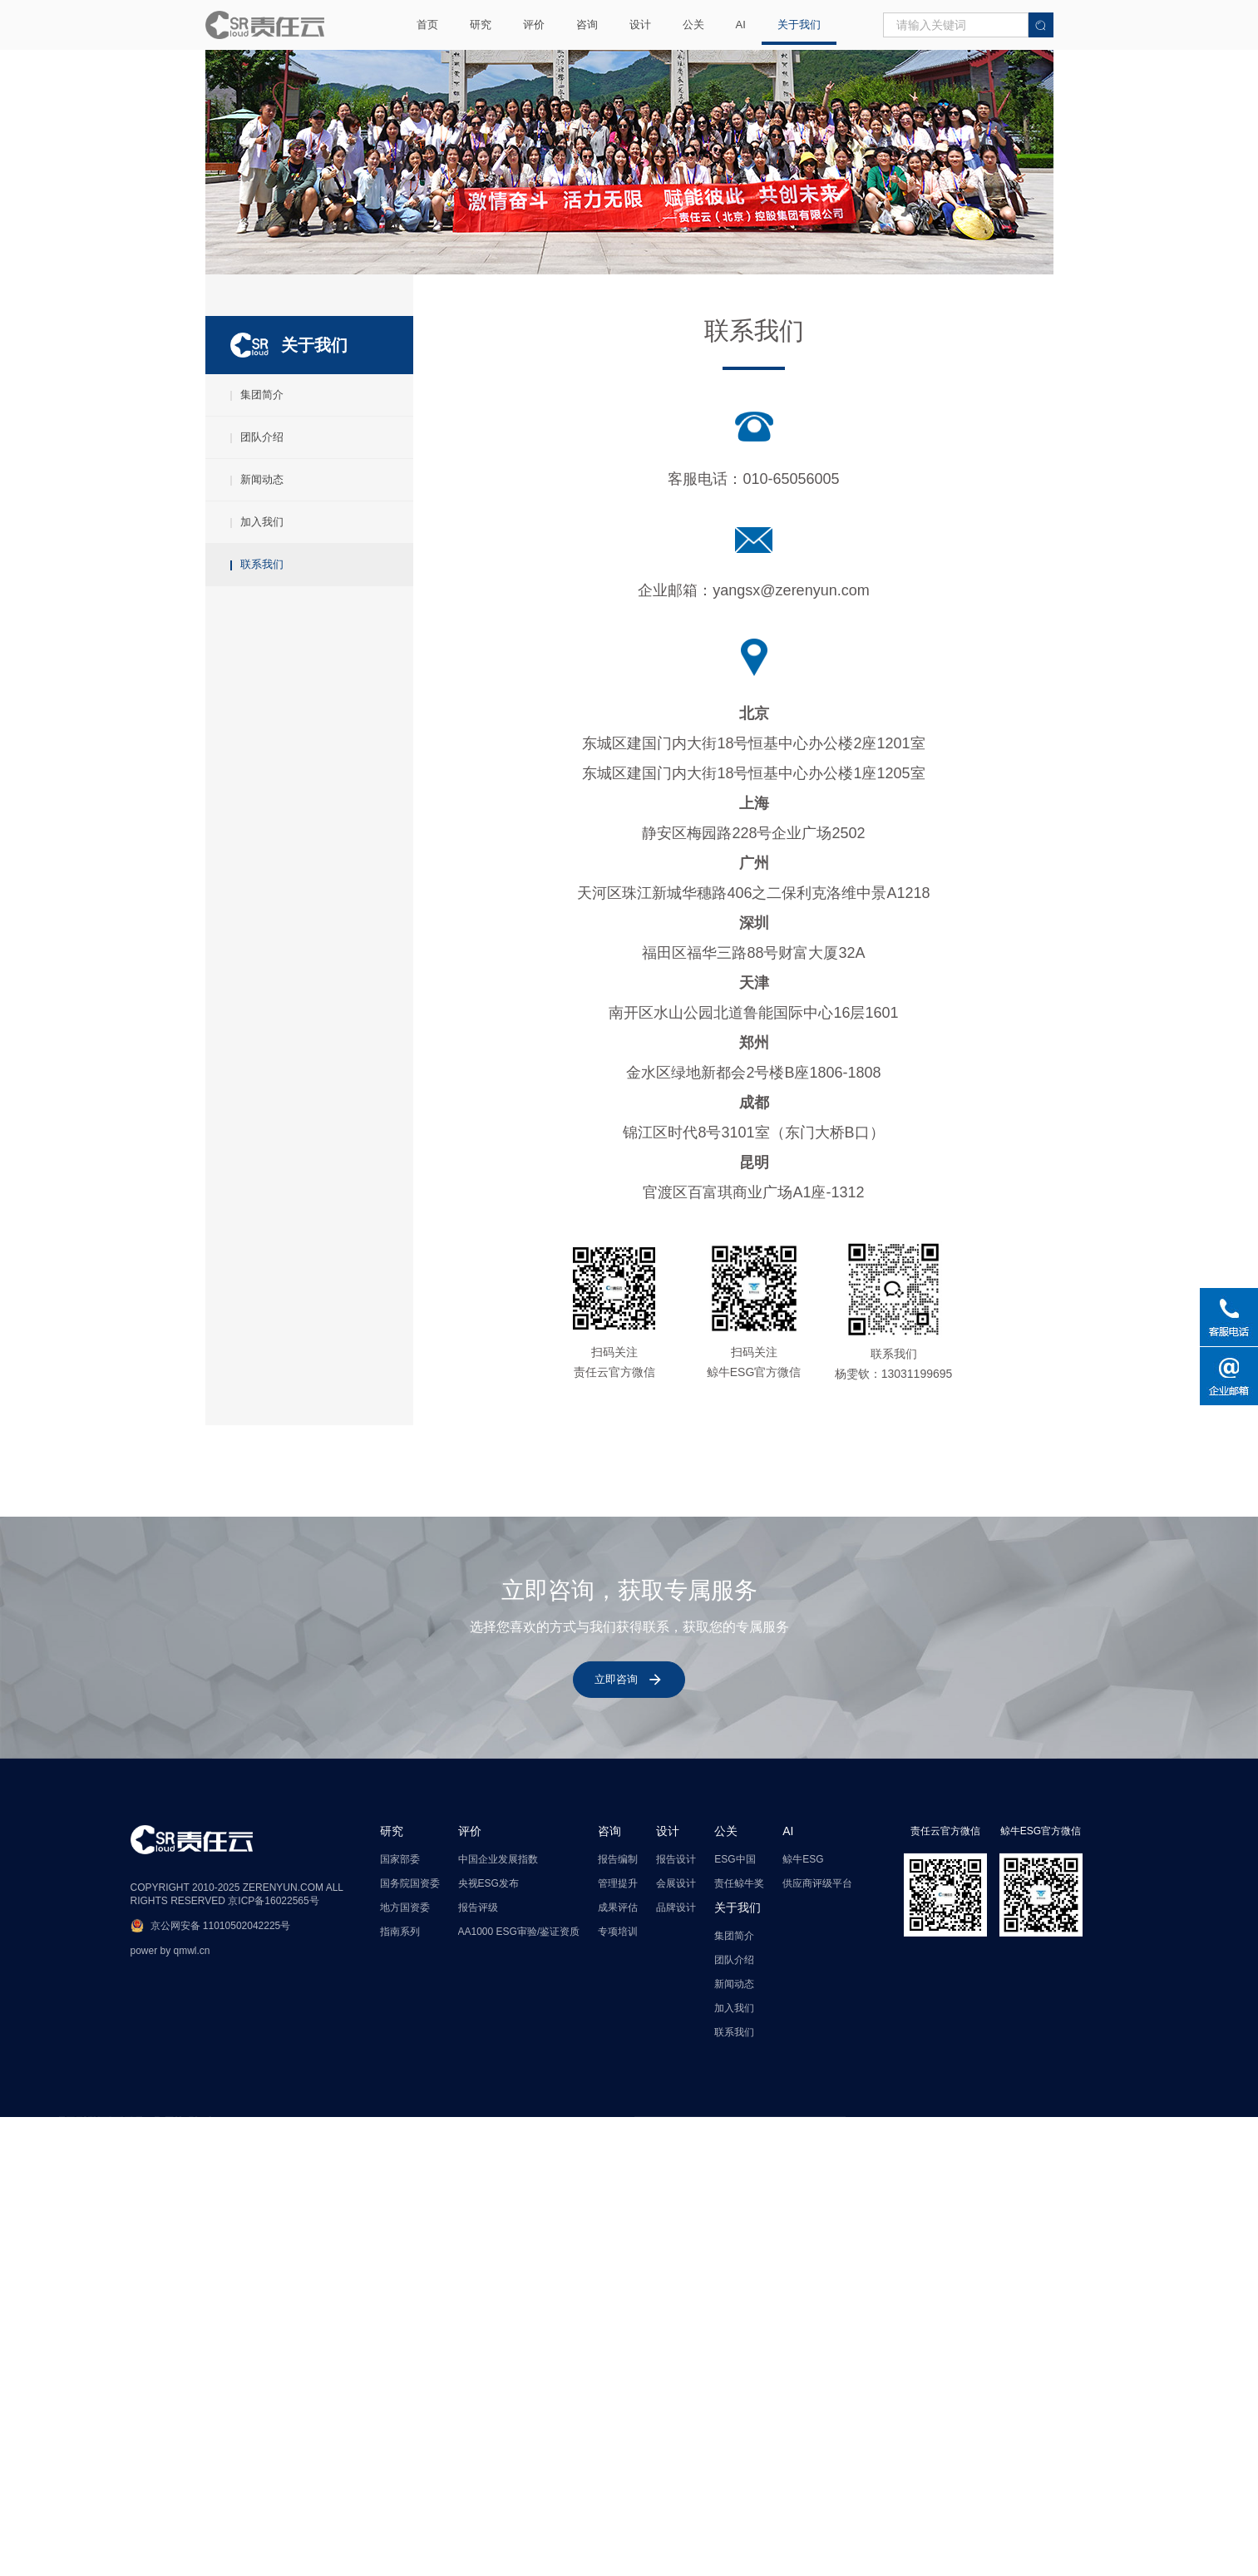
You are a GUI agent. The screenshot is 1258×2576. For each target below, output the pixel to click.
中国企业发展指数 (498, 2059)
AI (741, 25)
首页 (427, 25)
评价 (534, 25)
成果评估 (618, 2108)
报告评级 (478, 2108)
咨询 (587, 25)
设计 (640, 25)
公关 (693, 25)
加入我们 (257, 557)
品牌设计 (676, 2108)
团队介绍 (257, 472)
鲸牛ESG (802, 2059)
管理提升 (618, 2084)
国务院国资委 (410, 2084)
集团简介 (257, 430)
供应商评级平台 (817, 2084)
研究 (480, 25)
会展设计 (676, 2084)
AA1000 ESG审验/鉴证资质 (519, 2132)
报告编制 (618, 2059)
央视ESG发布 (488, 2084)
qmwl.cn (192, 2151)
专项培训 (618, 2132)
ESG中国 (734, 2059)
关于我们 (799, 25)
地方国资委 (405, 2108)
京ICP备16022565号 (273, 2101)
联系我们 (257, 600)
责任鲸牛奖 (739, 2084)
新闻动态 (257, 515)
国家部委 (400, 2059)
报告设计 (676, 2059)
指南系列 (400, 2132)
